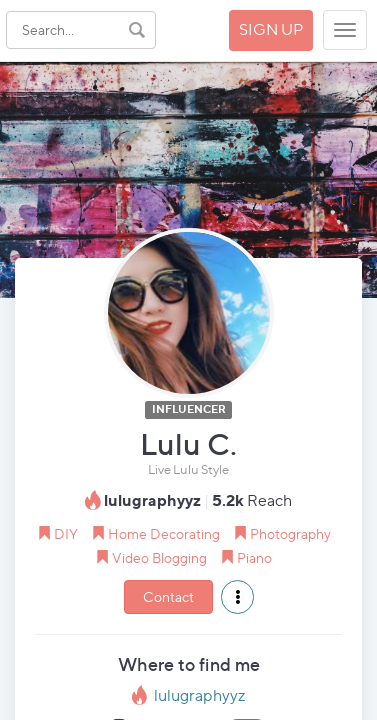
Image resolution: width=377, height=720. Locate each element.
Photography (290, 533)
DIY (66, 533)
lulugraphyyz (199, 695)
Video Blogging (159, 557)
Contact (168, 596)
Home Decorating (164, 533)
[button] (237, 597)
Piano (254, 557)
